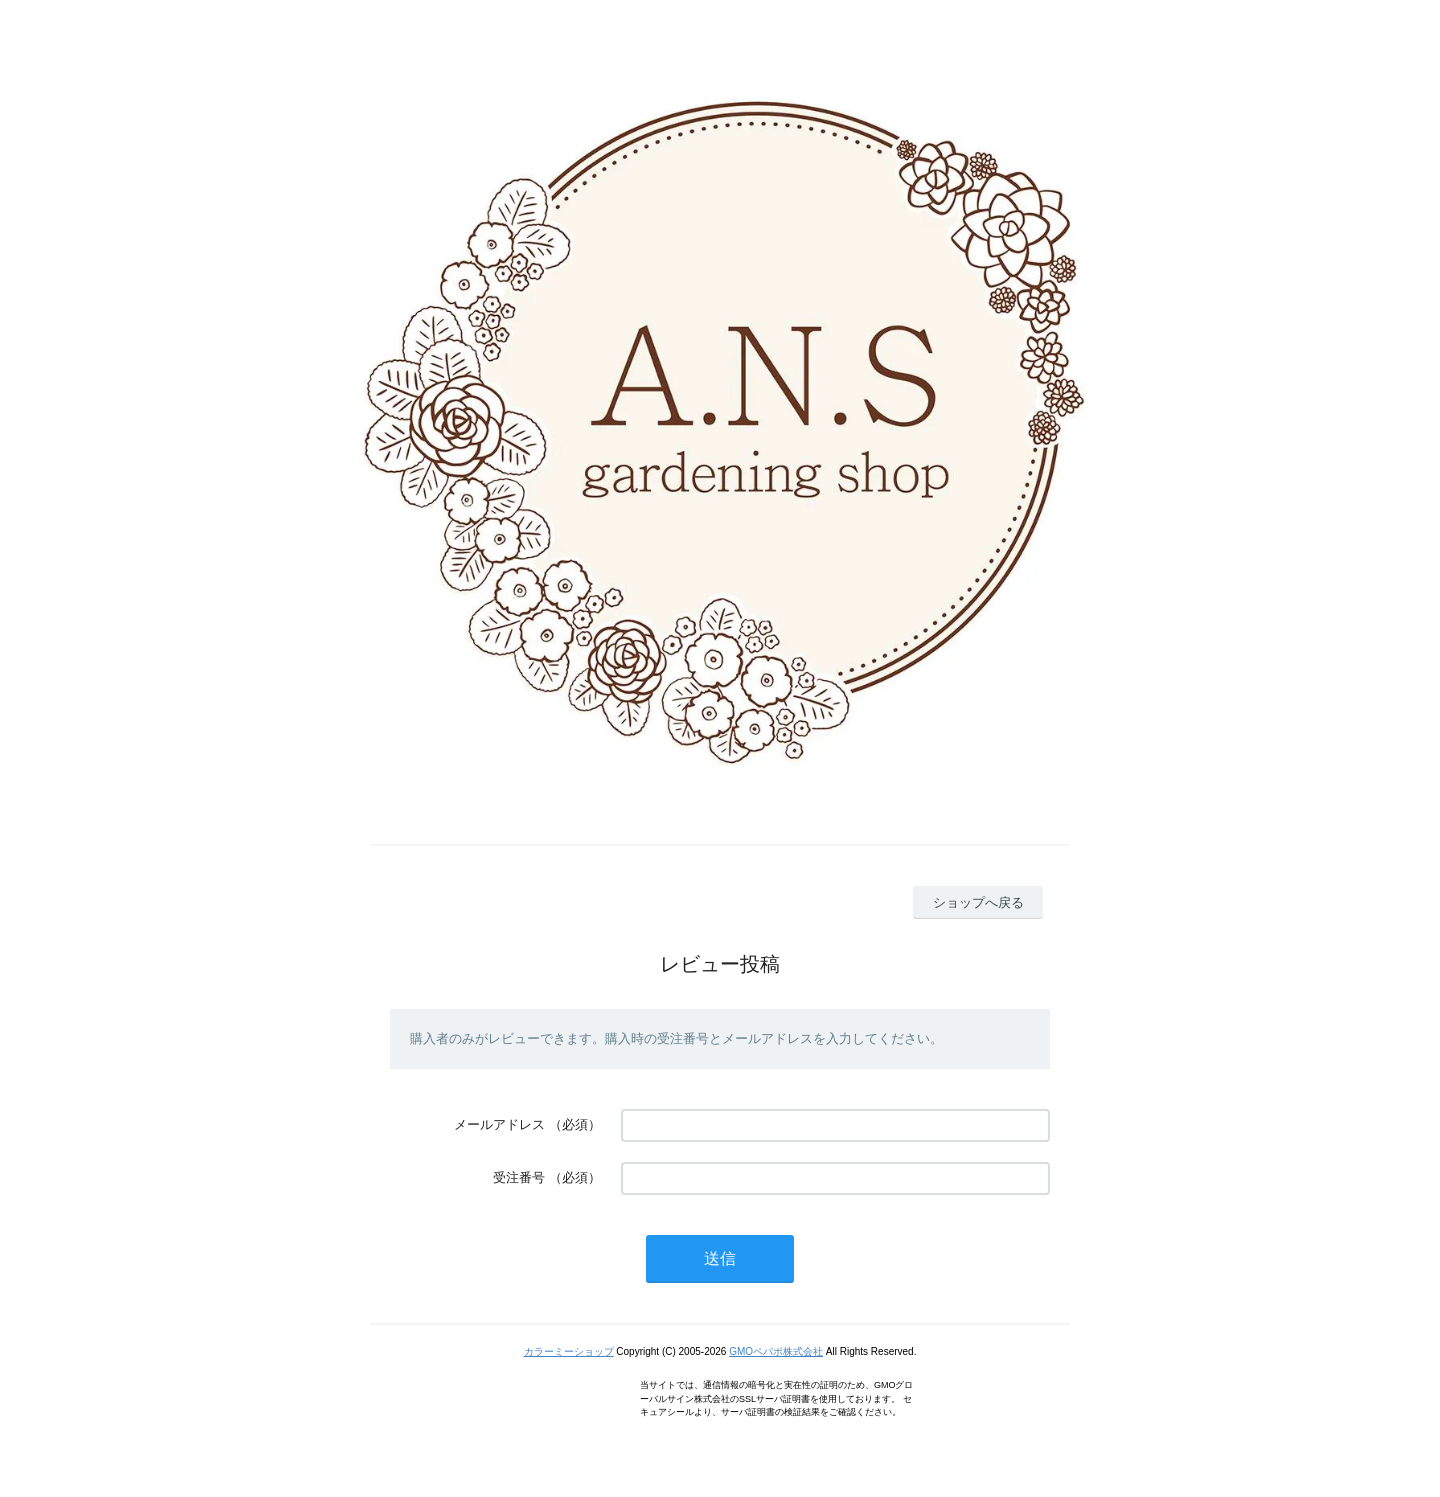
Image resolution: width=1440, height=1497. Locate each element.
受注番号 (519, 1177)
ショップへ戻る (978, 902)
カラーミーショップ (569, 1351)
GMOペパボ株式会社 (776, 1351)
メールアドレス (499, 1124)
